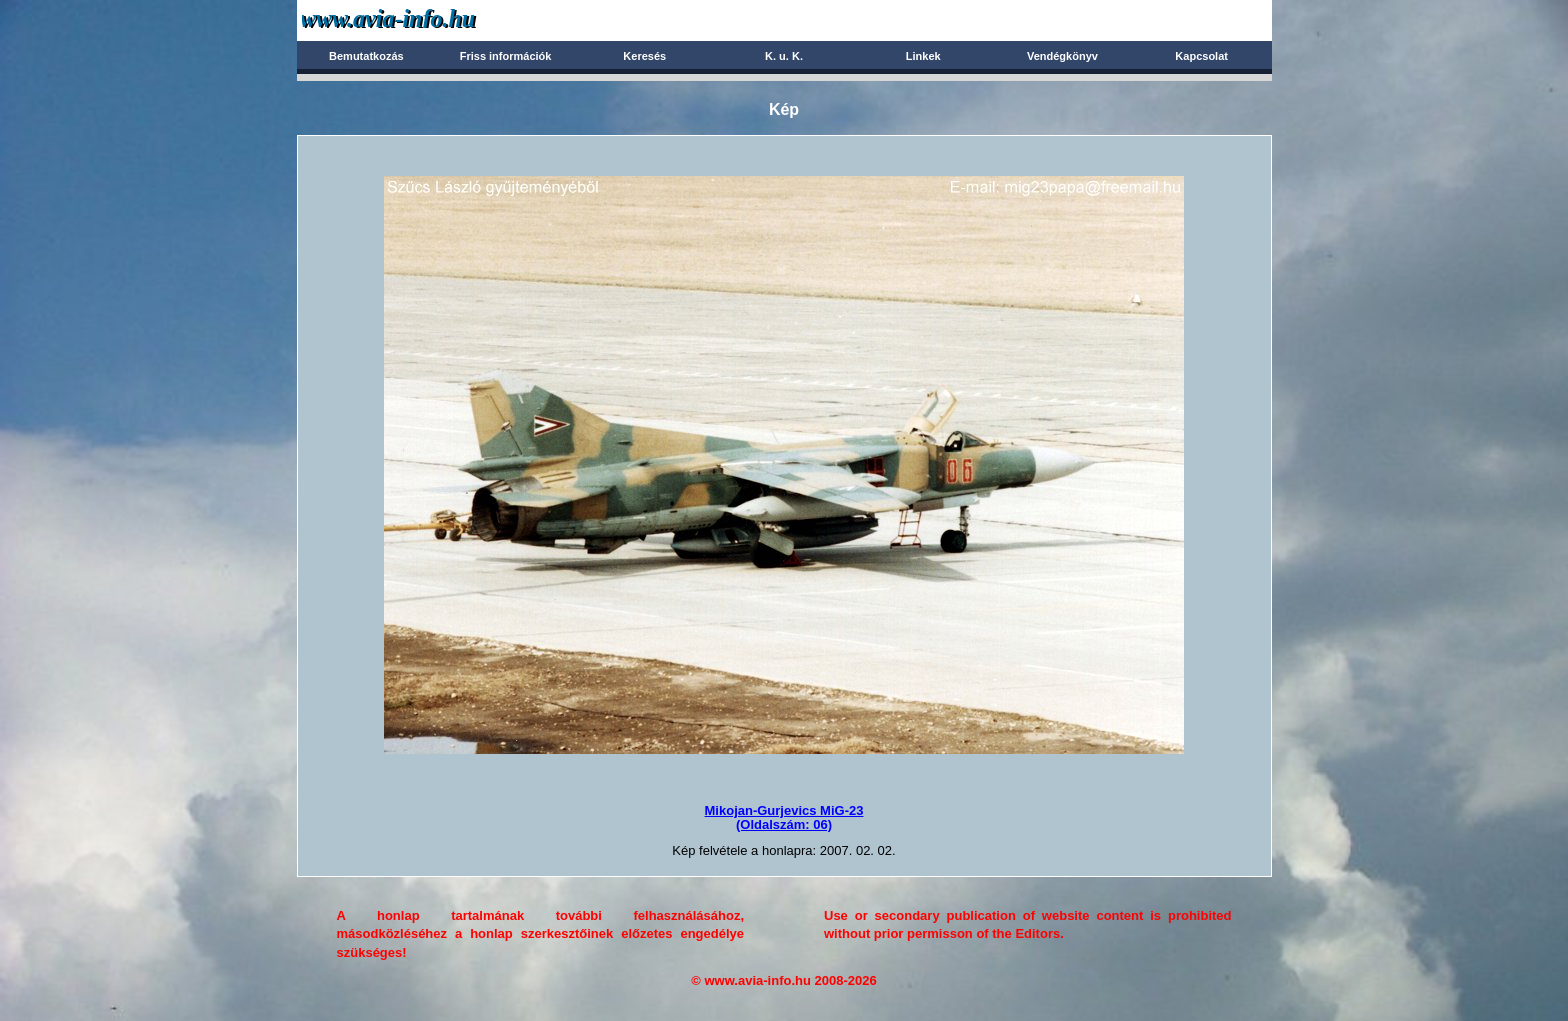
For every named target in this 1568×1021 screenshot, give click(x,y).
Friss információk (506, 56)
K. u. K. (784, 56)
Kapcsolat (1201, 56)
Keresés (644, 56)
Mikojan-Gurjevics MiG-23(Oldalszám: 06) (784, 817)
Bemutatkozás (366, 56)
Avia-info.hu (423, 19)
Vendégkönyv (1062, 56)
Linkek (923, 56)
